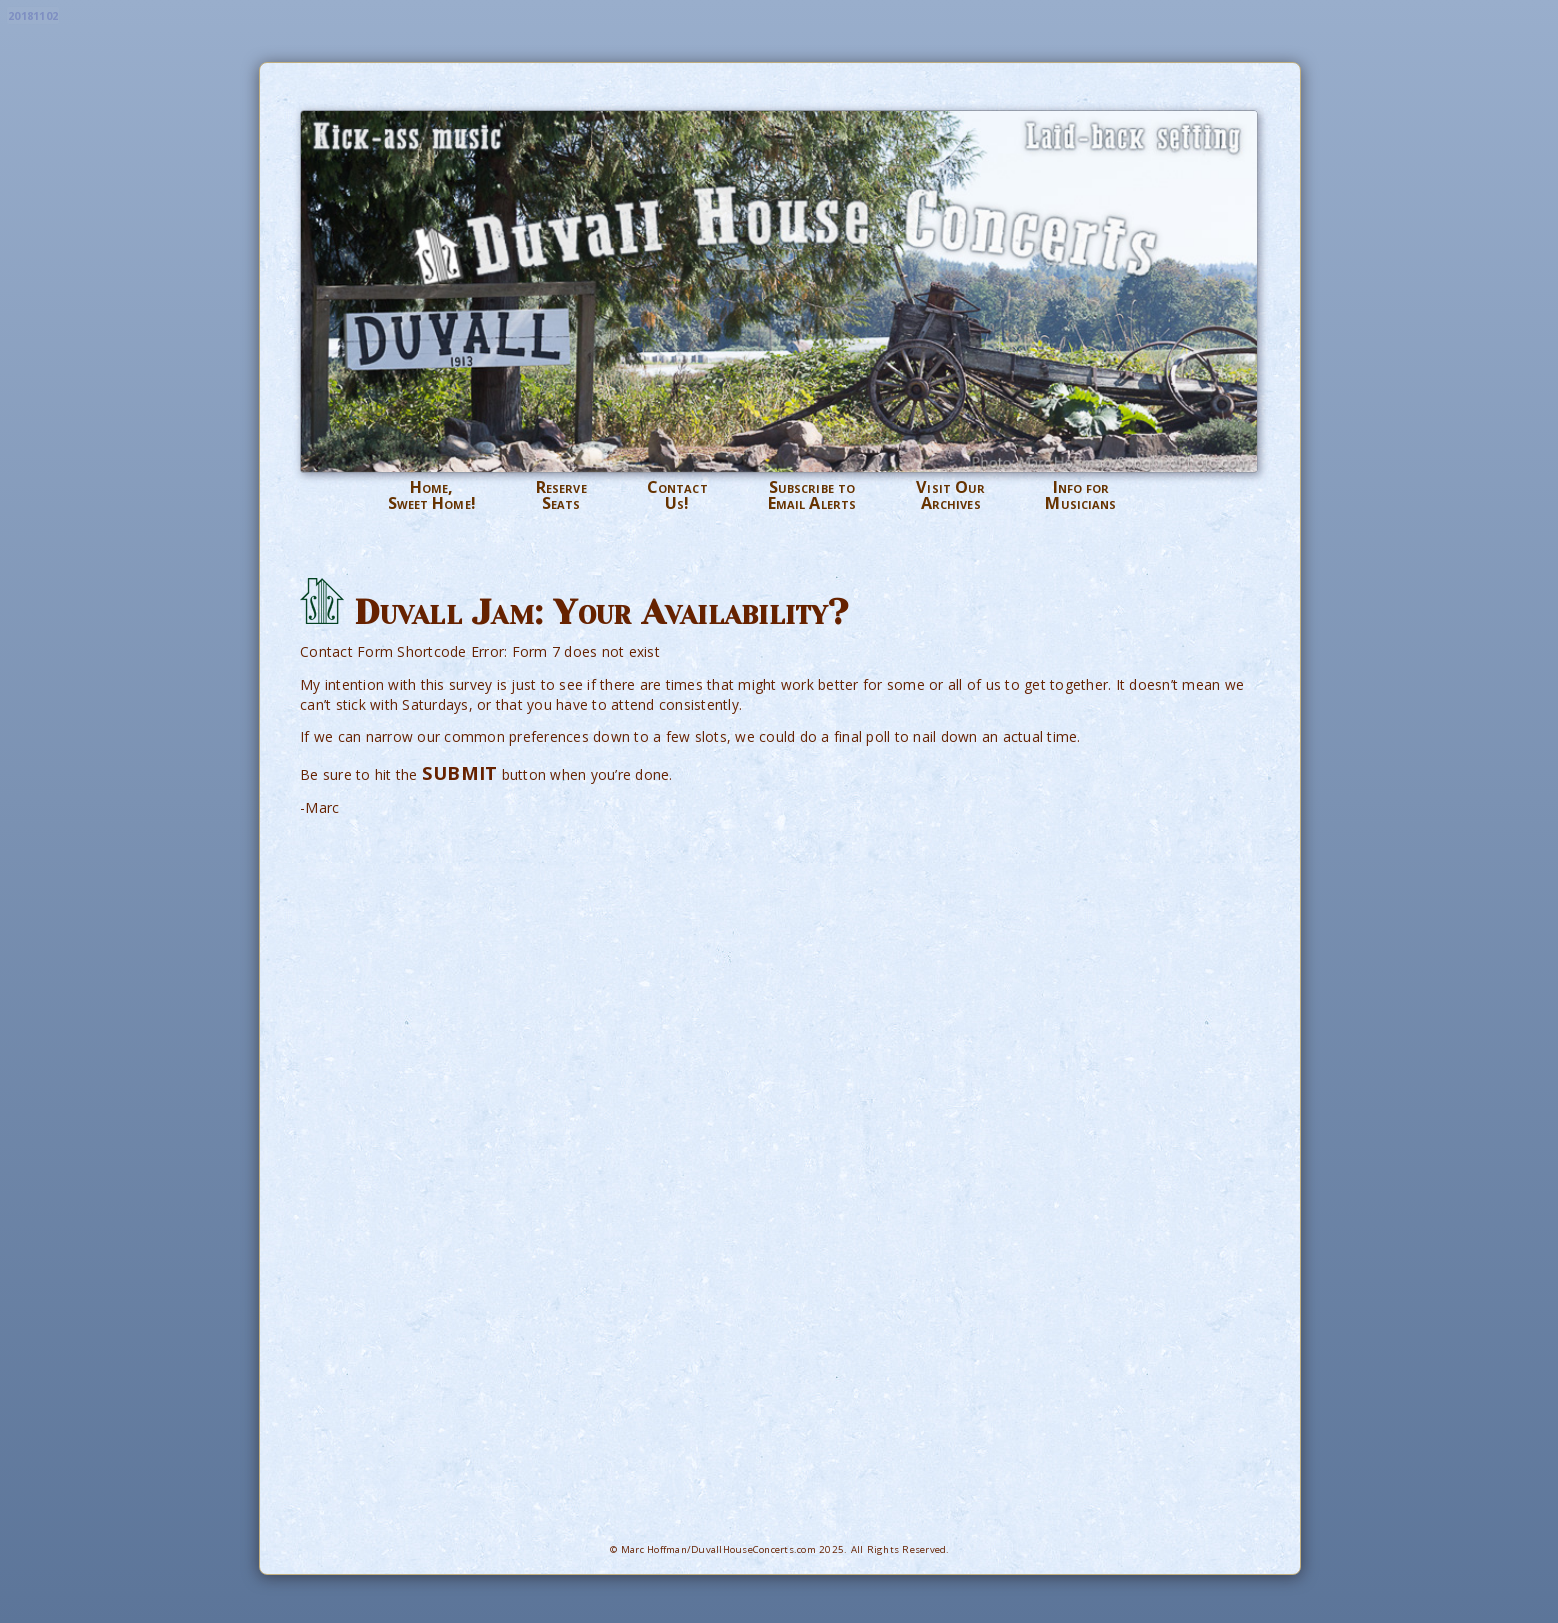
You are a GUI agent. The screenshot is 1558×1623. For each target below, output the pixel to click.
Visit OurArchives (950, 495)
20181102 (33, 15)
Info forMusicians (1080, 495)
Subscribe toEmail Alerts (812, 495)
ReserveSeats (561, 495)
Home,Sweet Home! (432, 495)
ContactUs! (677, 495)
